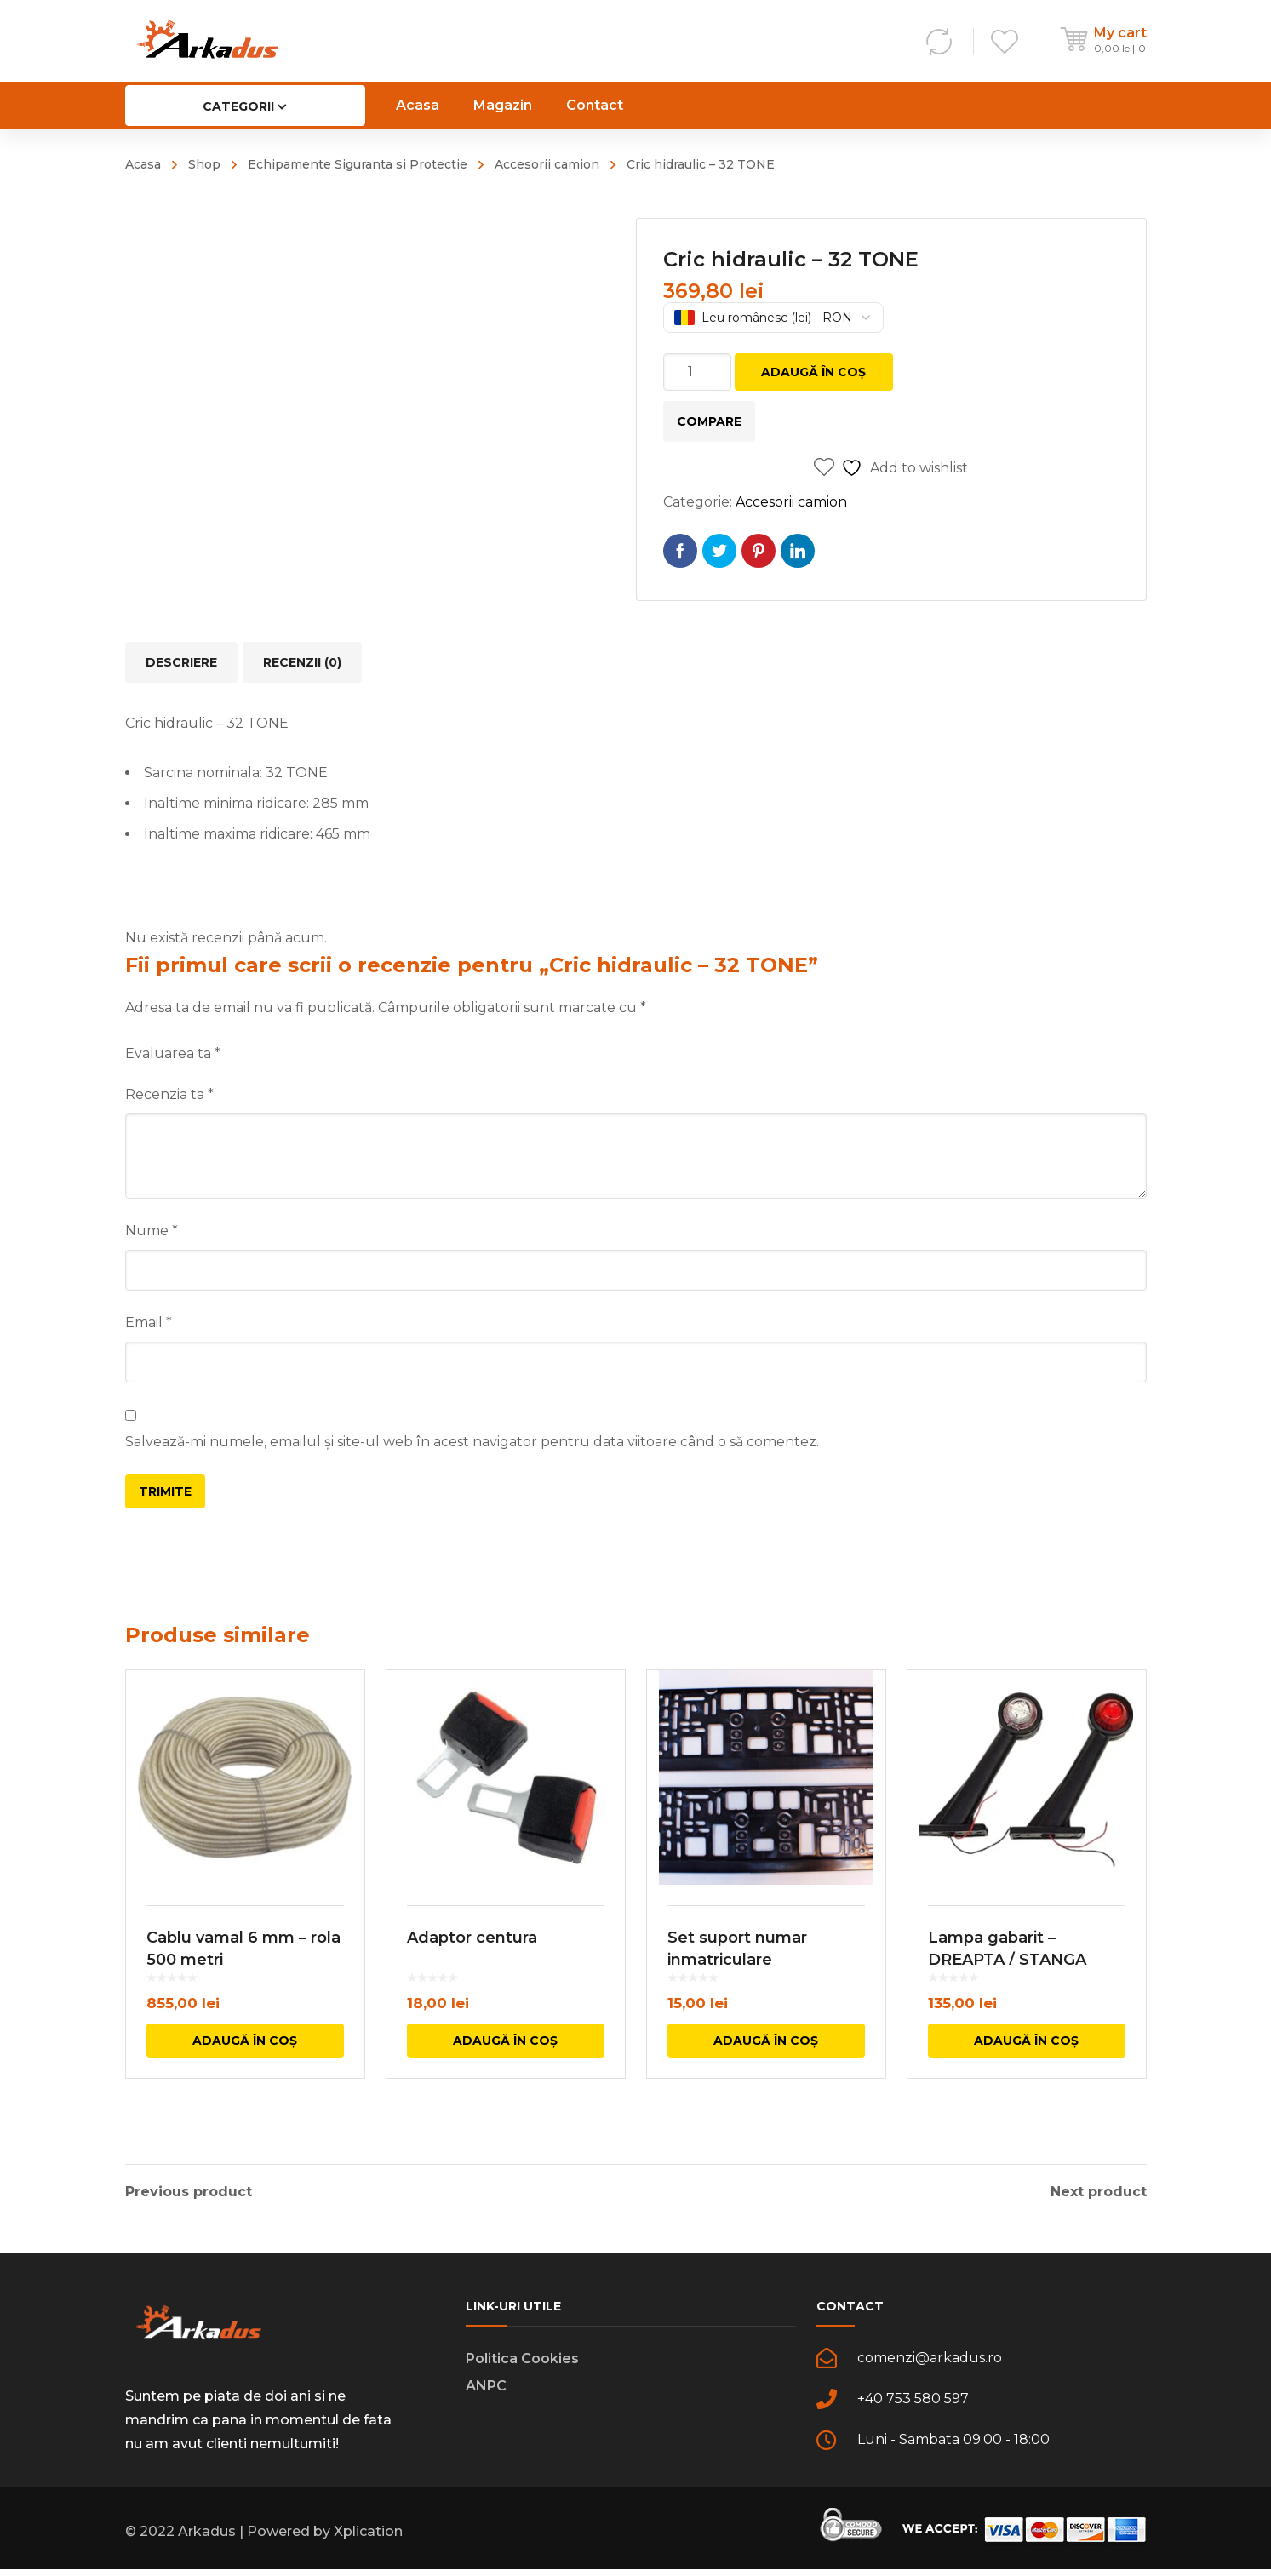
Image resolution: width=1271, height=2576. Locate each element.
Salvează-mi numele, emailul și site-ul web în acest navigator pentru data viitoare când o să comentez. (472, 1442)
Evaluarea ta (172, 1053)
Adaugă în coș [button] (244, 2064)
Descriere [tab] (181, 662)
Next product (1099, 2192)
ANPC (486, 2392)
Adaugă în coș (813, 372)
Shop (204, 164)
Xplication (368, 2538)
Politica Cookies (522, 2365)
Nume (151, 1230)
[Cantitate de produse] (697, 372)
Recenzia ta (169, 1094)
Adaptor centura (472, 1961)
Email (148, 1322)
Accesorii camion (547, 164)
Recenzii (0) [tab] (302, 662)
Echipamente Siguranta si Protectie (357, 164)
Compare (709, 421)
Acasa (143, 164)
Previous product (188, 2192)
